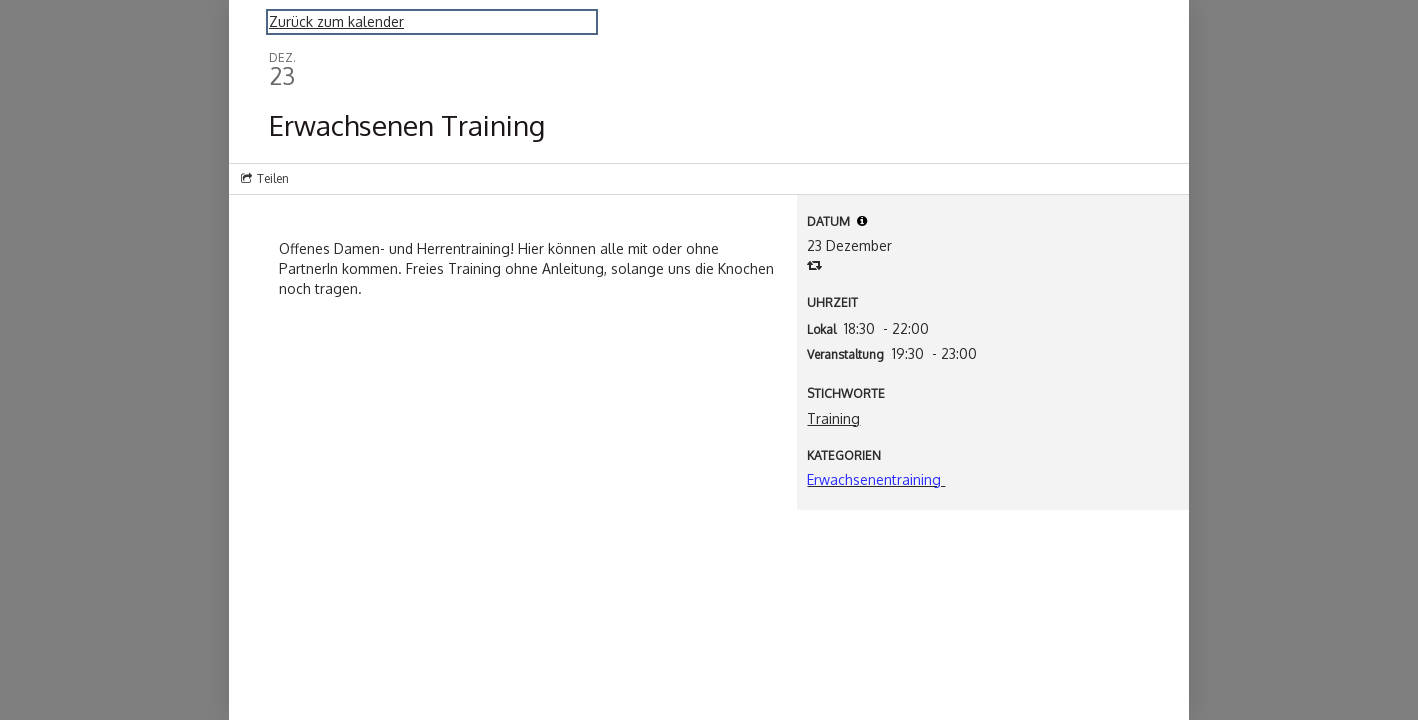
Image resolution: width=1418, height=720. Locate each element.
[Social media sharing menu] (263, 179)
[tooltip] (862, 221)
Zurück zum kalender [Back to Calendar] (336, 21)
